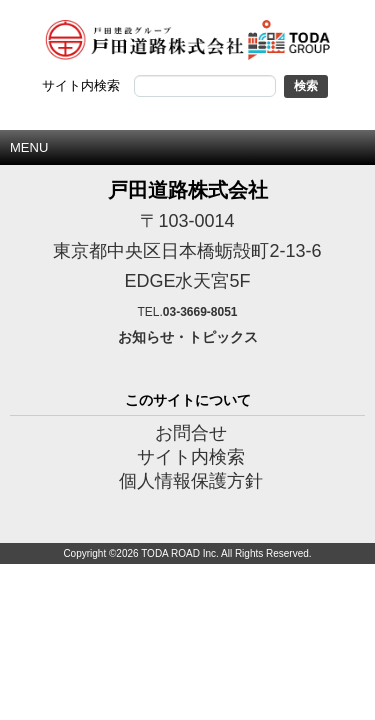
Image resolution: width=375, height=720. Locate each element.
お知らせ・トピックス (188, 337)
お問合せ (191, 433)
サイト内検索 (191, 457)
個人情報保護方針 (191, 481)
